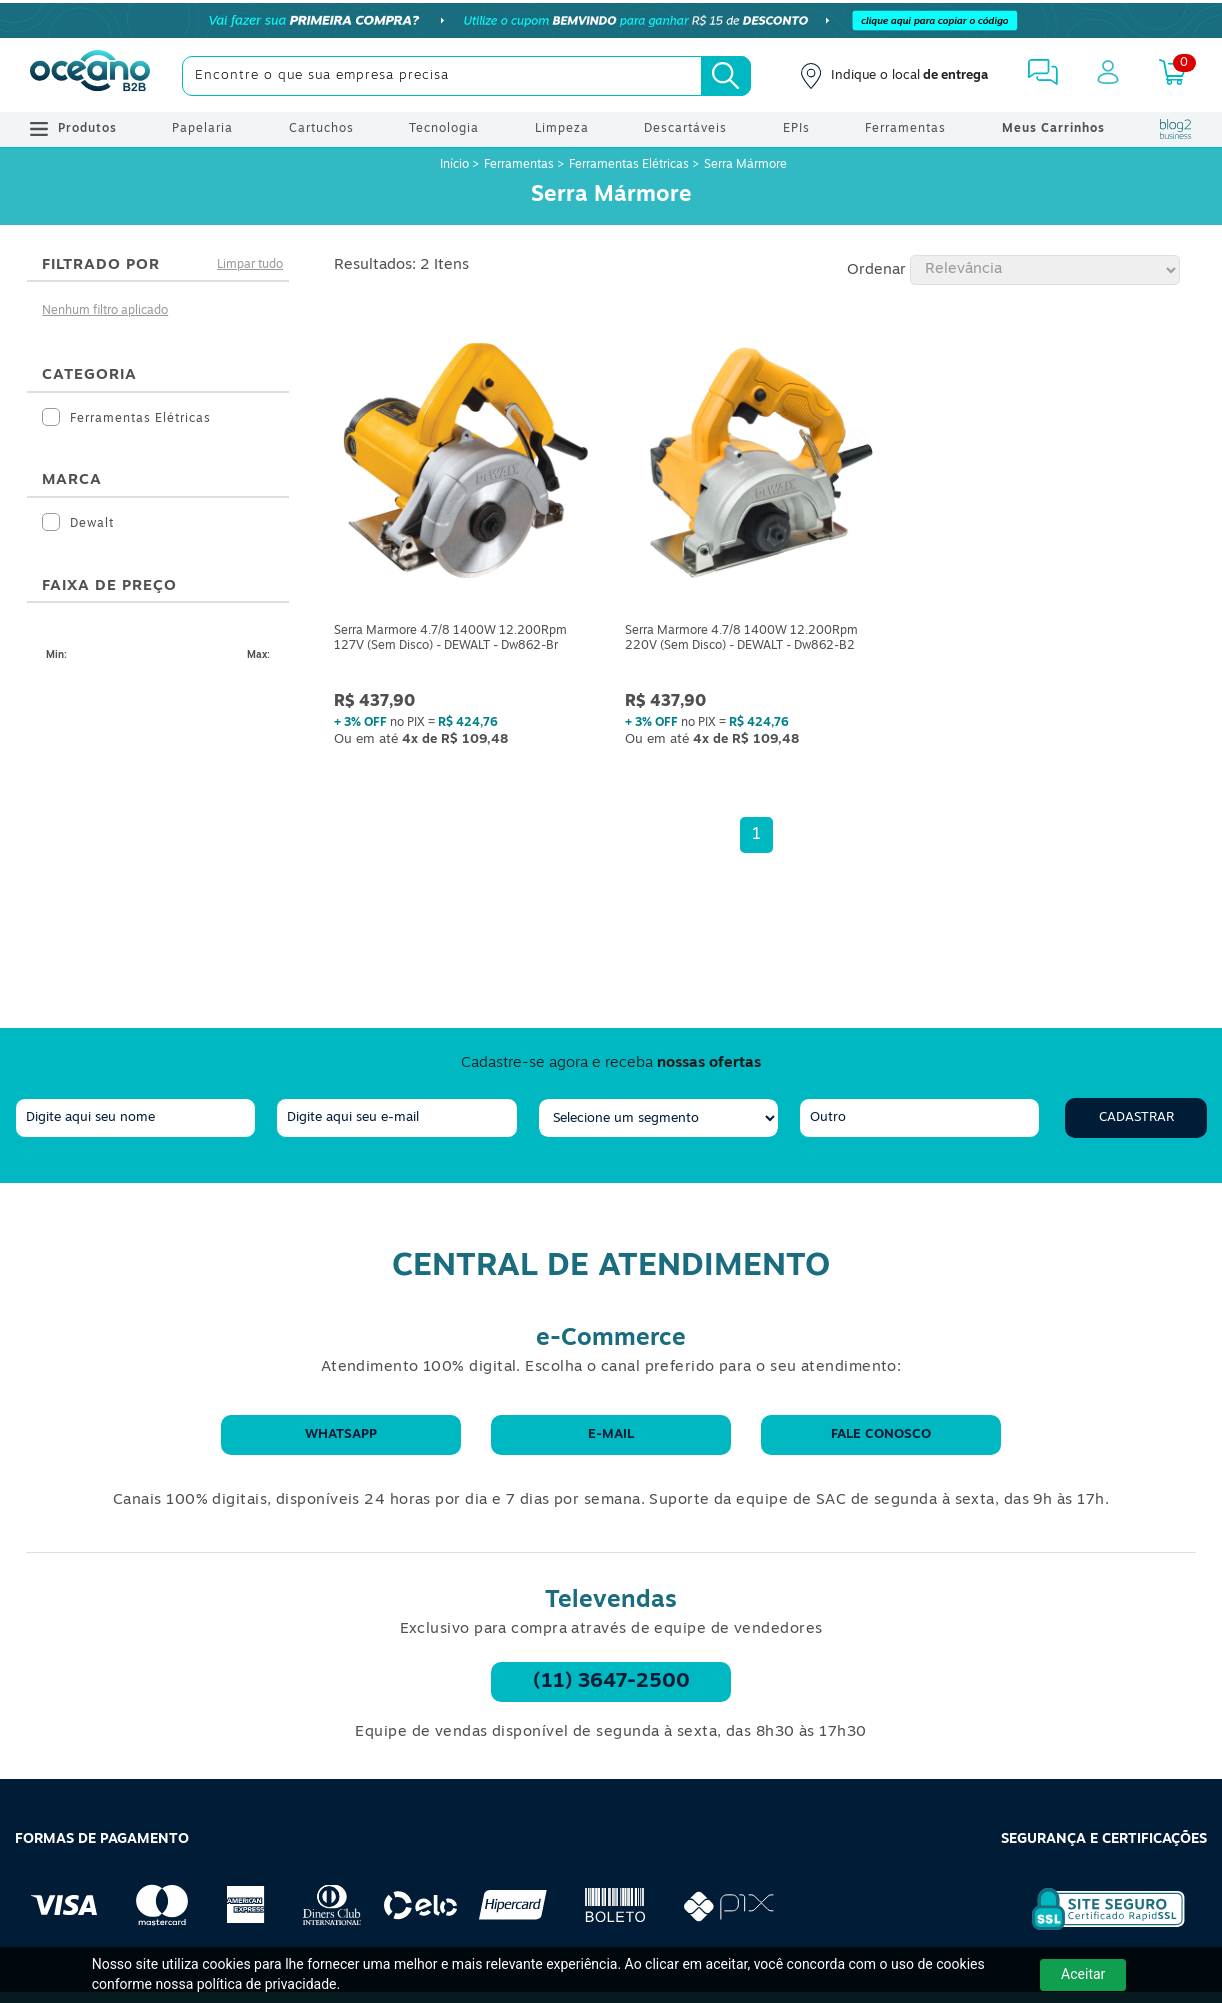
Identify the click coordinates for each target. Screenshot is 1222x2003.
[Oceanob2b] (90, 76)
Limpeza (562, 129)
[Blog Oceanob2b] (1176, 129)
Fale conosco (881, 1434)
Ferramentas (905, 129)
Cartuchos (321, 129)
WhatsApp (341, 1434)
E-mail (611, 1434)
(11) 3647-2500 (611, 1682)
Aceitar (1083, 1974)
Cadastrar (1136, 1117)
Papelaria (202, 129)
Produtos (73, 129)
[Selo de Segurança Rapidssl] (1094, 1930)
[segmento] (658, 1118)
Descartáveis (685, 129)
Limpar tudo (250, 265)
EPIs (796, 129)
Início (456, 165)
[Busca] (726, 76)
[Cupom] (611, 20)
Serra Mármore (745, 165)
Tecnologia (444, 129)
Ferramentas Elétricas (629, 165)
